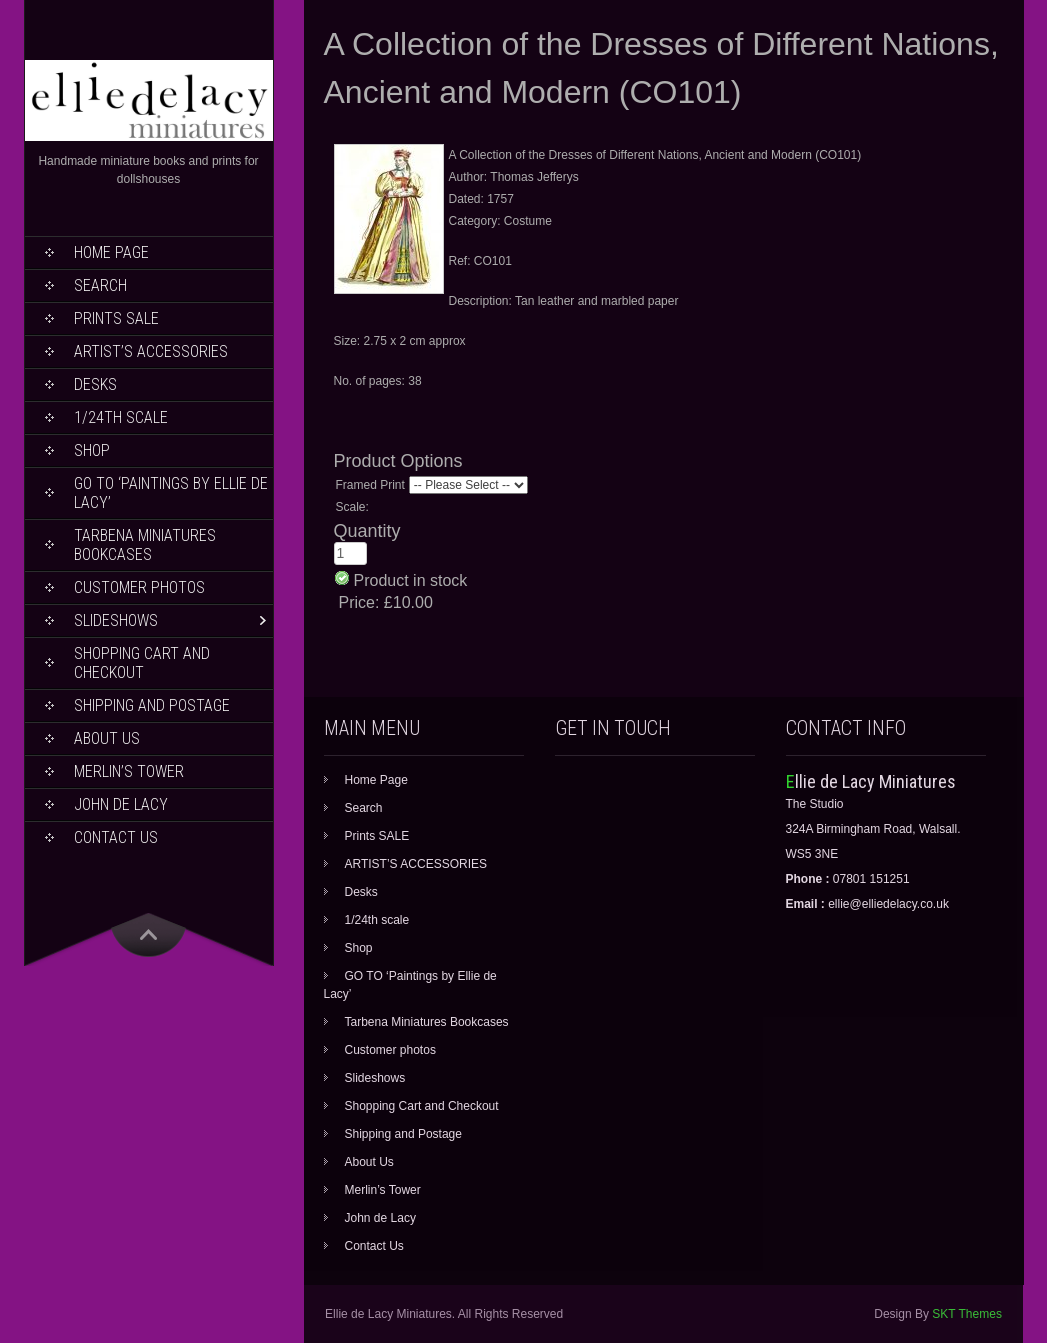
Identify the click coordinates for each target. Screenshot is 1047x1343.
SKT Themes (967, 1314)
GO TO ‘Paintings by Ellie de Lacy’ (171, 493)
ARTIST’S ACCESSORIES (151, 351)
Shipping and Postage (152, 705)
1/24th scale (121, 417)
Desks (95, 384)
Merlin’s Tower (129, 771)
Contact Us (116, 837)
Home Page (111, 252)
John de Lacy (121, 804)
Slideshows (116, 620)
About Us (107, 738)
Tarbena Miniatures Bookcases (145, 545)
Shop (92, 450)
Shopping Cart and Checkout (142, 663)
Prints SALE (116, 318)
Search (100, 285)
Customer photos (139, 587)
